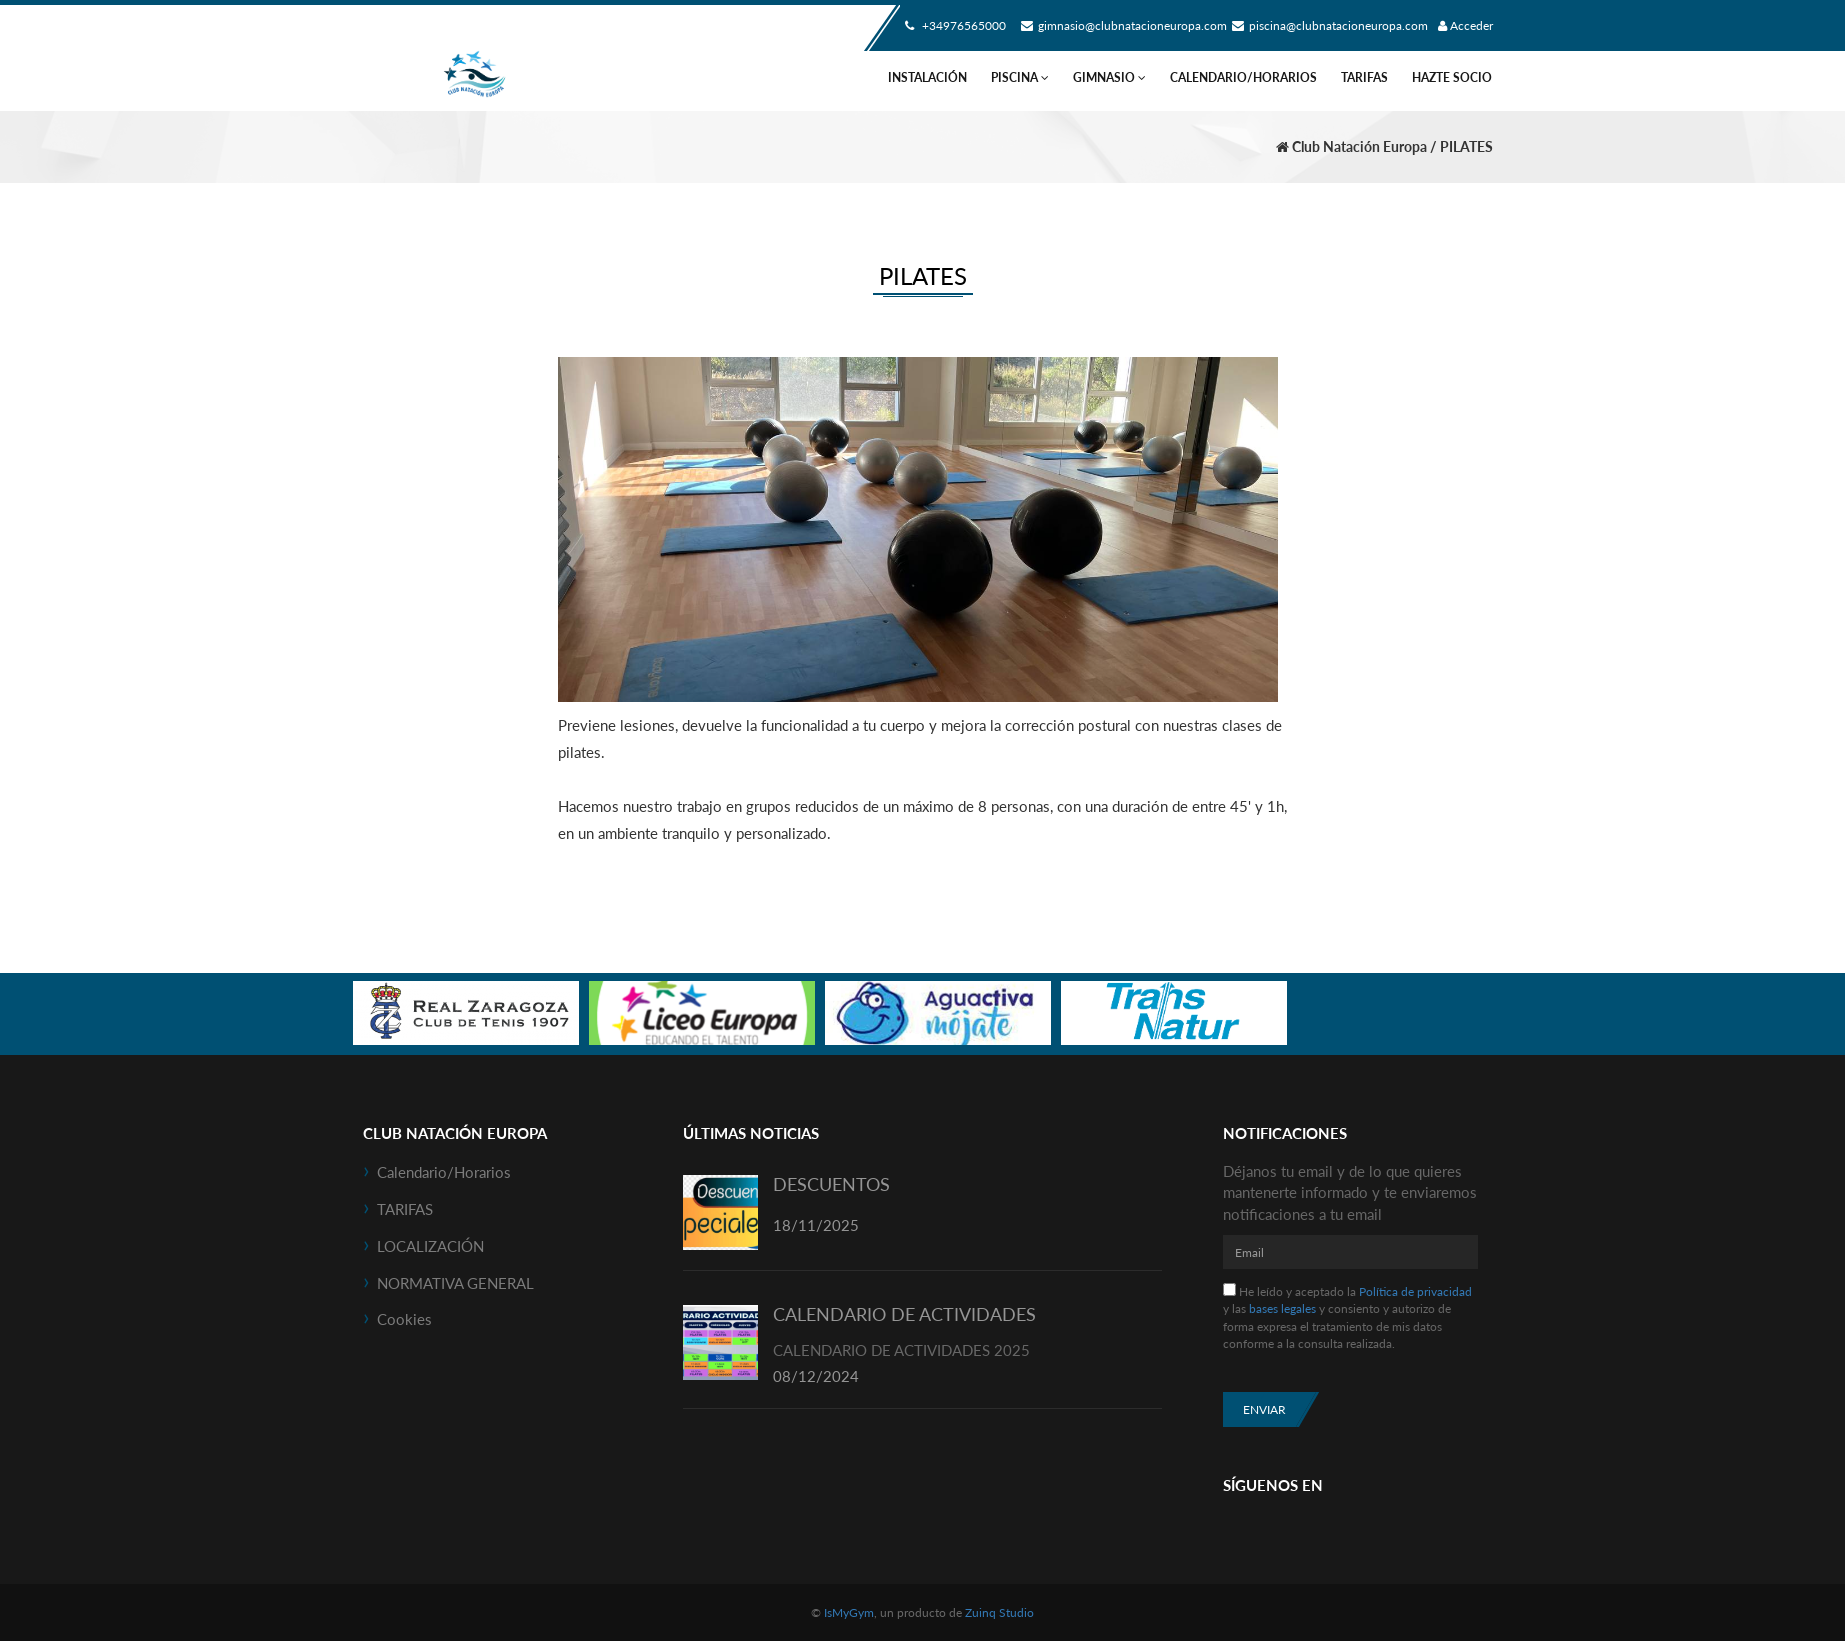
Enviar (1264, 1409)
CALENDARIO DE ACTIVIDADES (904, 1314)
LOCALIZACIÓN (430, 1246)
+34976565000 (953, 25)
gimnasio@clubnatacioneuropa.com (1121, 25)
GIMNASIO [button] (1109, 77)
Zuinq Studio (999, 1612)
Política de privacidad (1415, 1291)
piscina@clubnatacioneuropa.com (1327, 25)
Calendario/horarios (1243, 77)
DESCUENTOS (831, 1184)
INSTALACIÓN (927, 77)
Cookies (404, 1319)
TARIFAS (1364, 77)
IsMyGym (849, 1612)
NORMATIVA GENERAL (455, 1283)
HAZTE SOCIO (1452, 77)
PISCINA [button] (1020, 77)
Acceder (1465, 25)
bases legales (1282, 1308)
